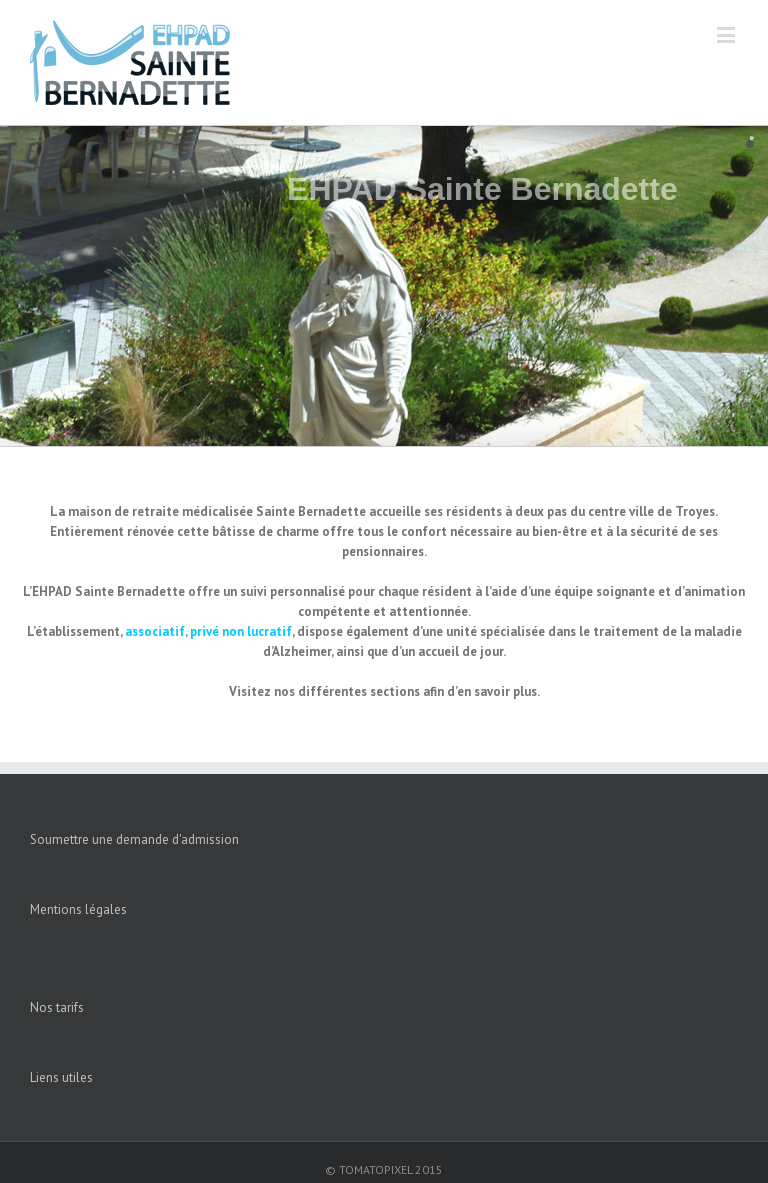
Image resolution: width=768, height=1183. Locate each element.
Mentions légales (78, 909)
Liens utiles (61, 1077)
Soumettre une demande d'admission (134, 839)
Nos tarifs (57, 1007)
